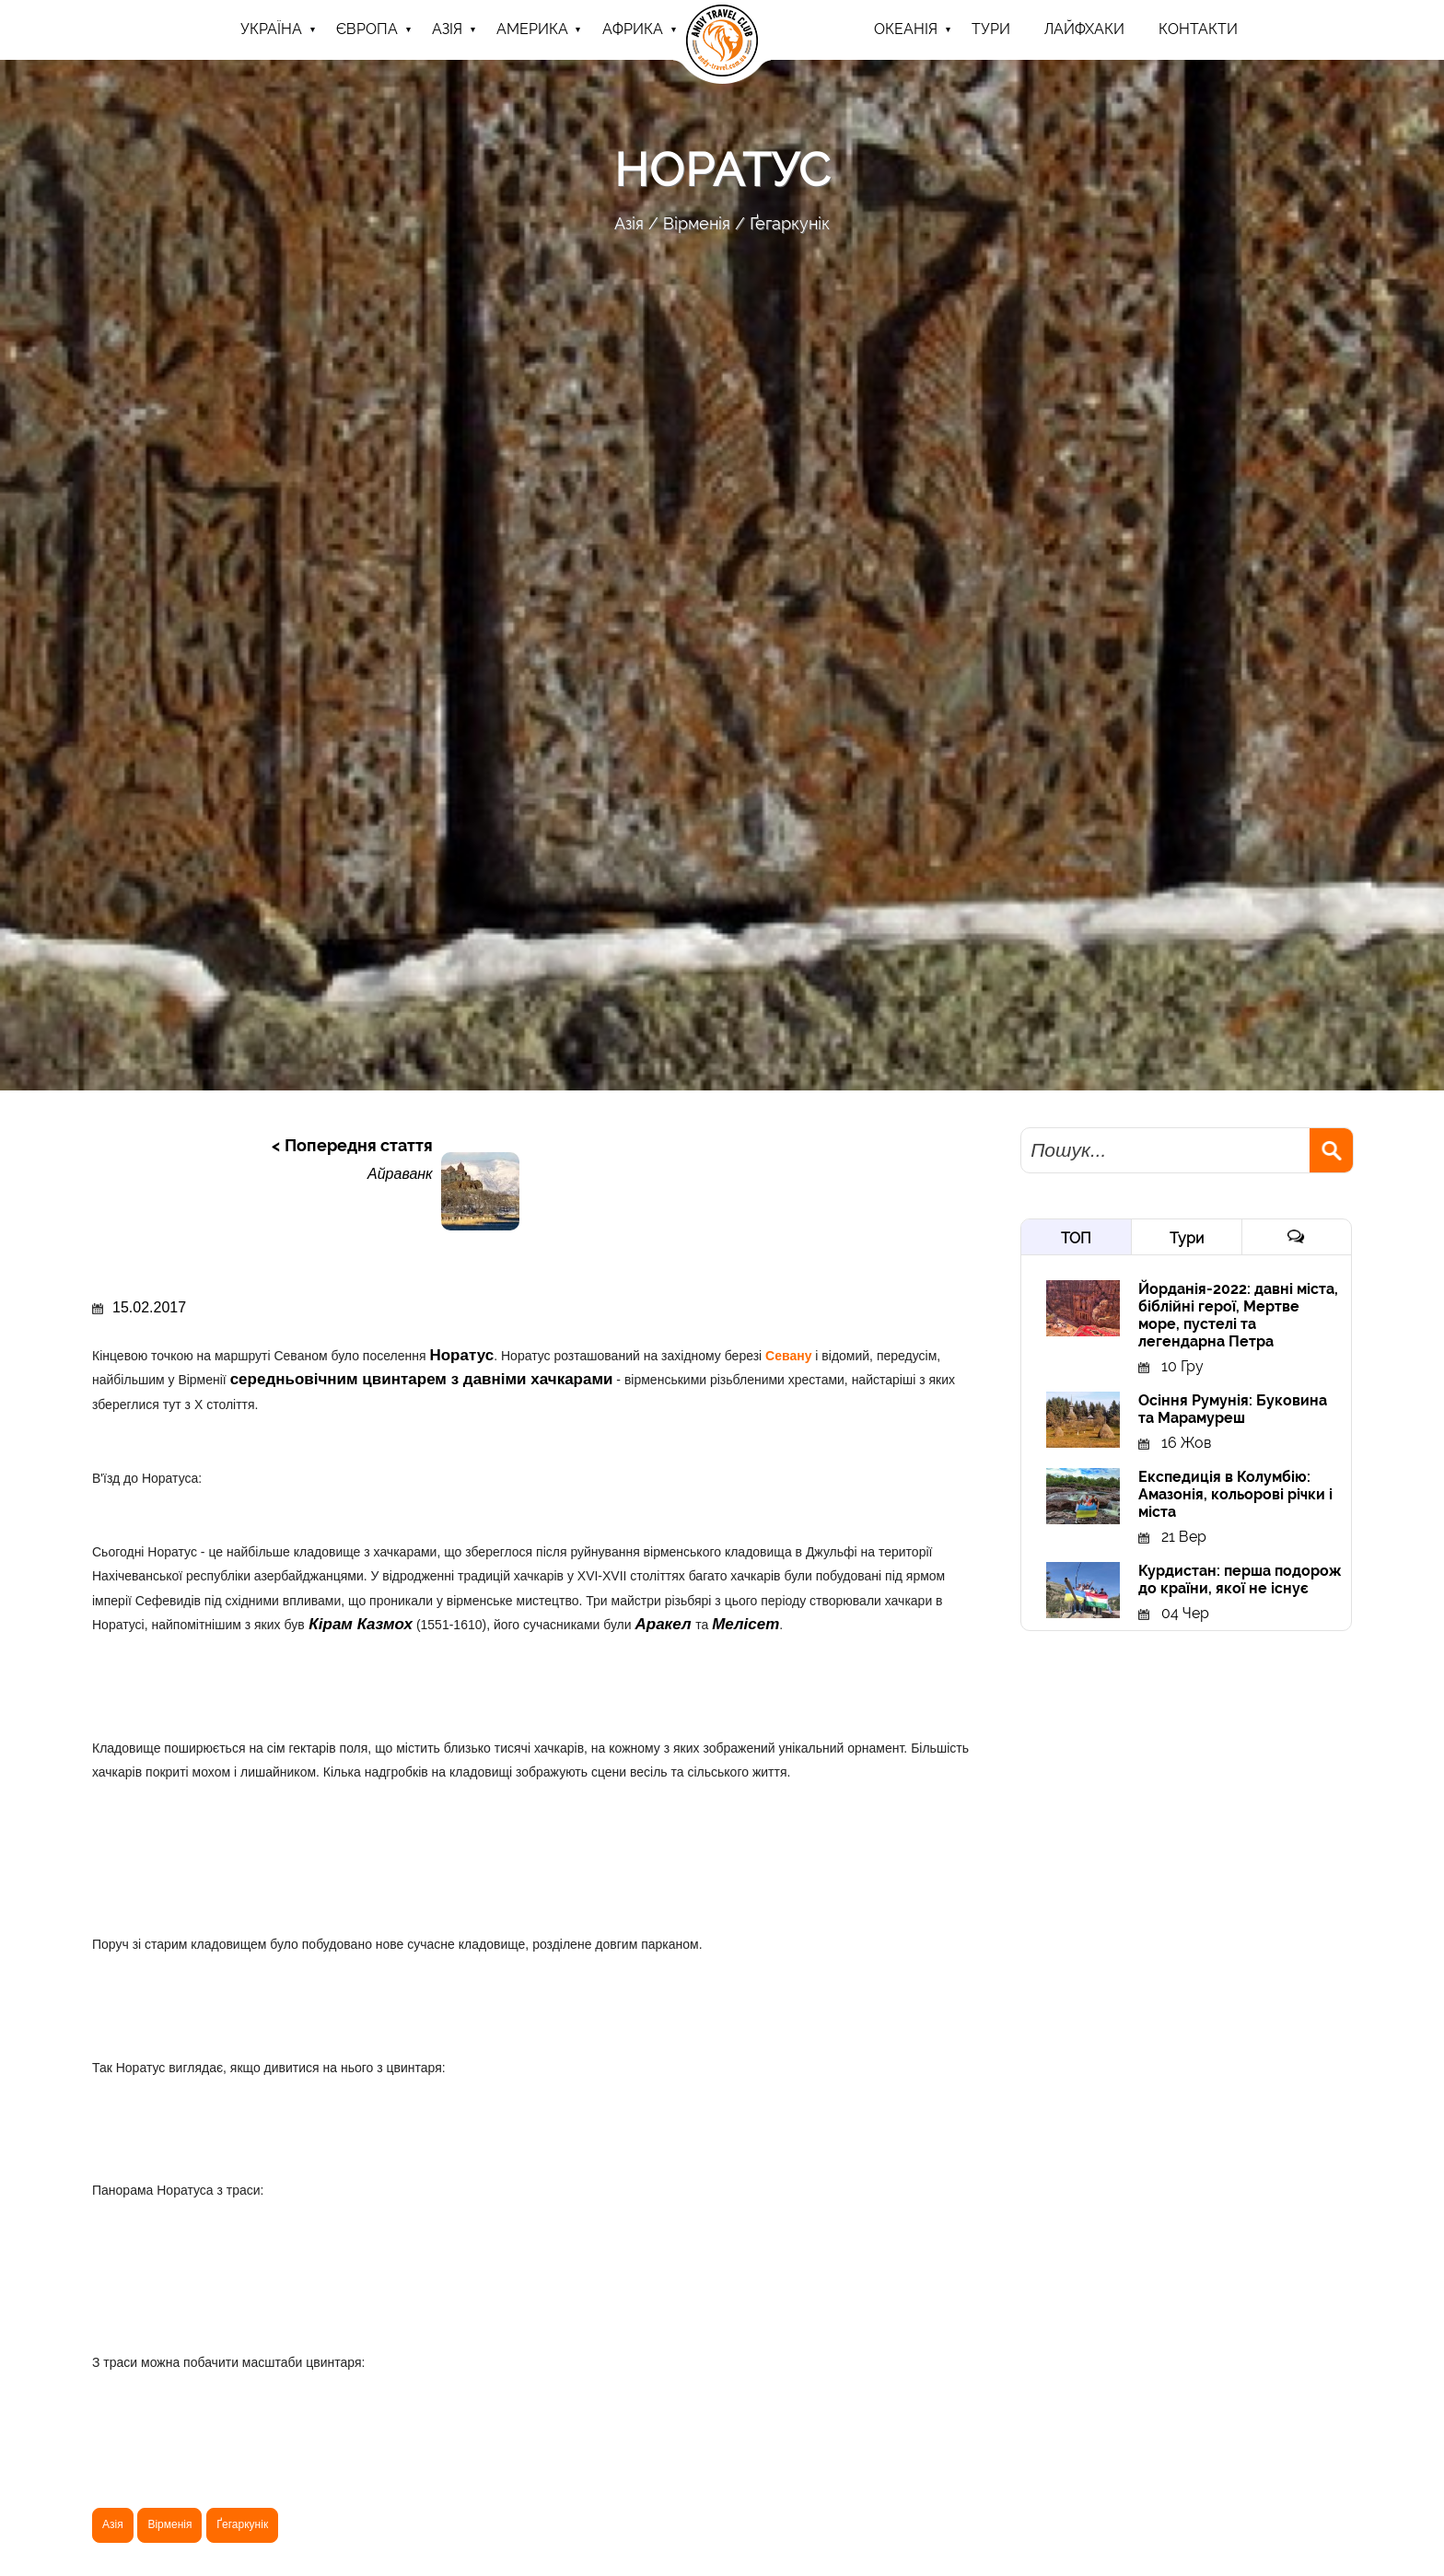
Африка (632, 29)
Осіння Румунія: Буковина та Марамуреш (1232, 1409)
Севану (790, 1355)
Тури (1187, 1238)
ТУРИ (991, 29)
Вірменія (696, 223)
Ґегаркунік (790, 223)
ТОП (1076, 1238)
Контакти (1198, 29)
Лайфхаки (1084, 29)
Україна (271, 29)
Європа (367, 29)
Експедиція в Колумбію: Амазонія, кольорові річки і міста (1235, 1494)
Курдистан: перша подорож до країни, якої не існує (1239, 1579)
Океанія (905, 29)
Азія (447, 29)
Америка (532, 29)
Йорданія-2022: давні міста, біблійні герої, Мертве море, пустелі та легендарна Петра (1238, 1315)
